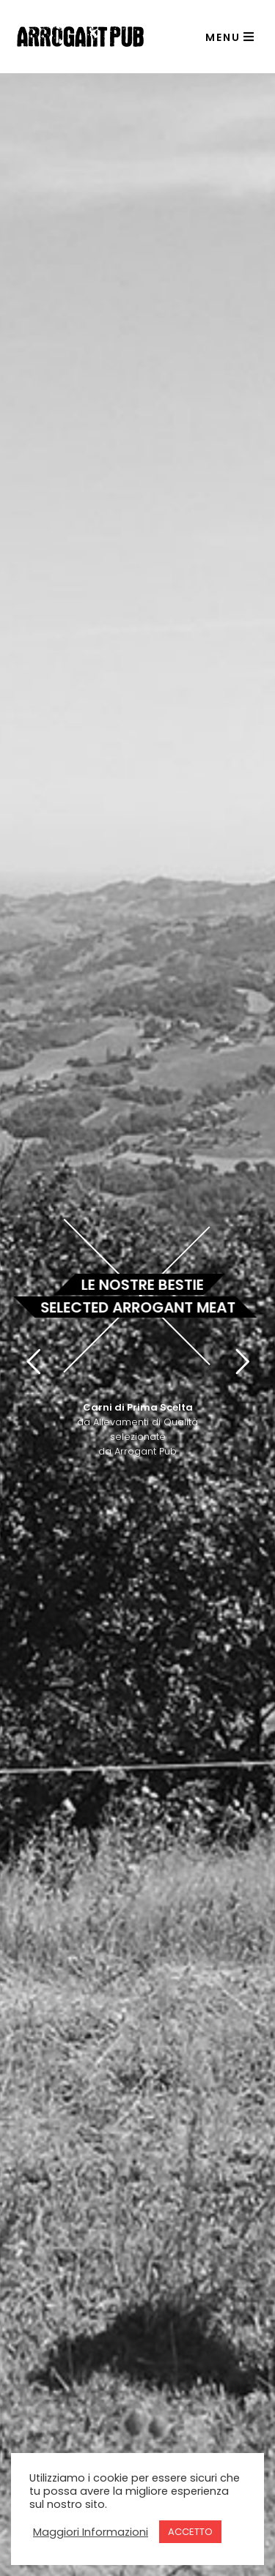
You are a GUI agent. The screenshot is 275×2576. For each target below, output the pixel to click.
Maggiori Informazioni (90, 2532)
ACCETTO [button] (190, 2532)
